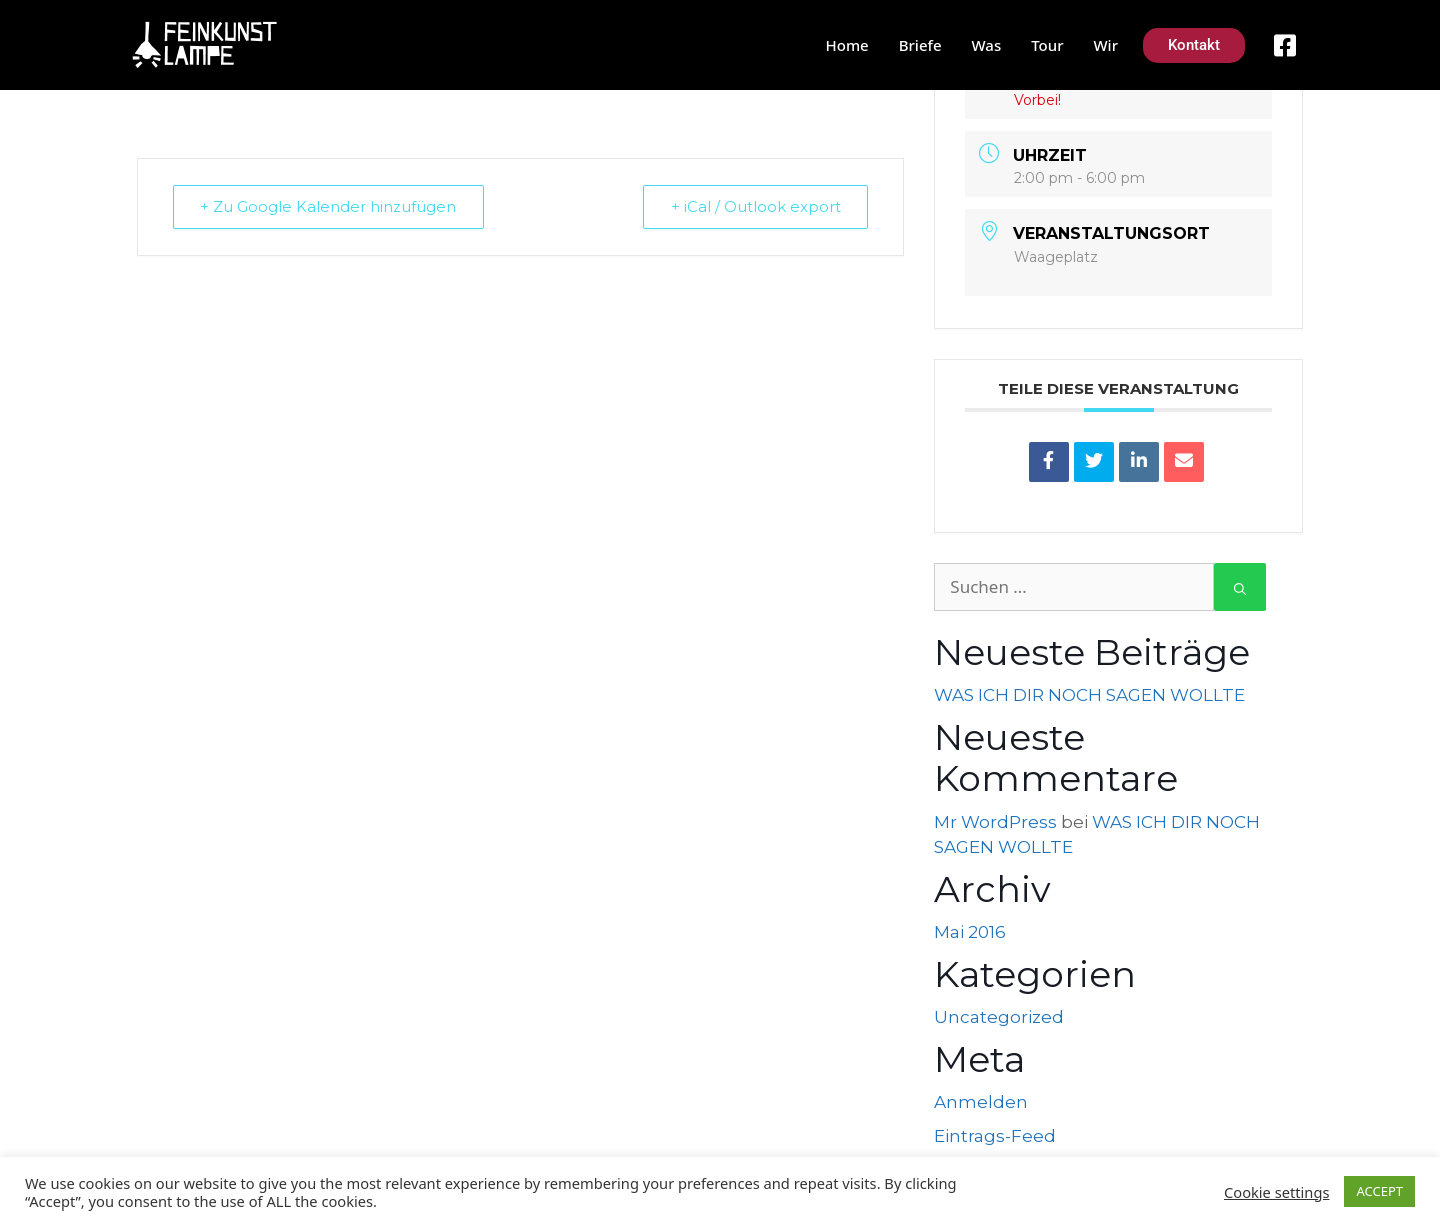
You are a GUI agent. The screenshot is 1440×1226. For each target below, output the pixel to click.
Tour (1047, 45)
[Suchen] (1240, 587)
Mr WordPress (995, 822)
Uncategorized (999, 1017)
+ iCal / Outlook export (754, 206)
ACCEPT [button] (1379, 1191)
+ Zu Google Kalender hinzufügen (330, 206)
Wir (1105, 45)
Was (987, 45)
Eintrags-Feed (995, 1136)
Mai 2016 (970, 932)
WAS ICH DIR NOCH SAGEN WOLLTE (1089, 695)
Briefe (920, 45)
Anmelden (981, 1102)
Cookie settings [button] (1276, 1192)
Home (847, 45)
